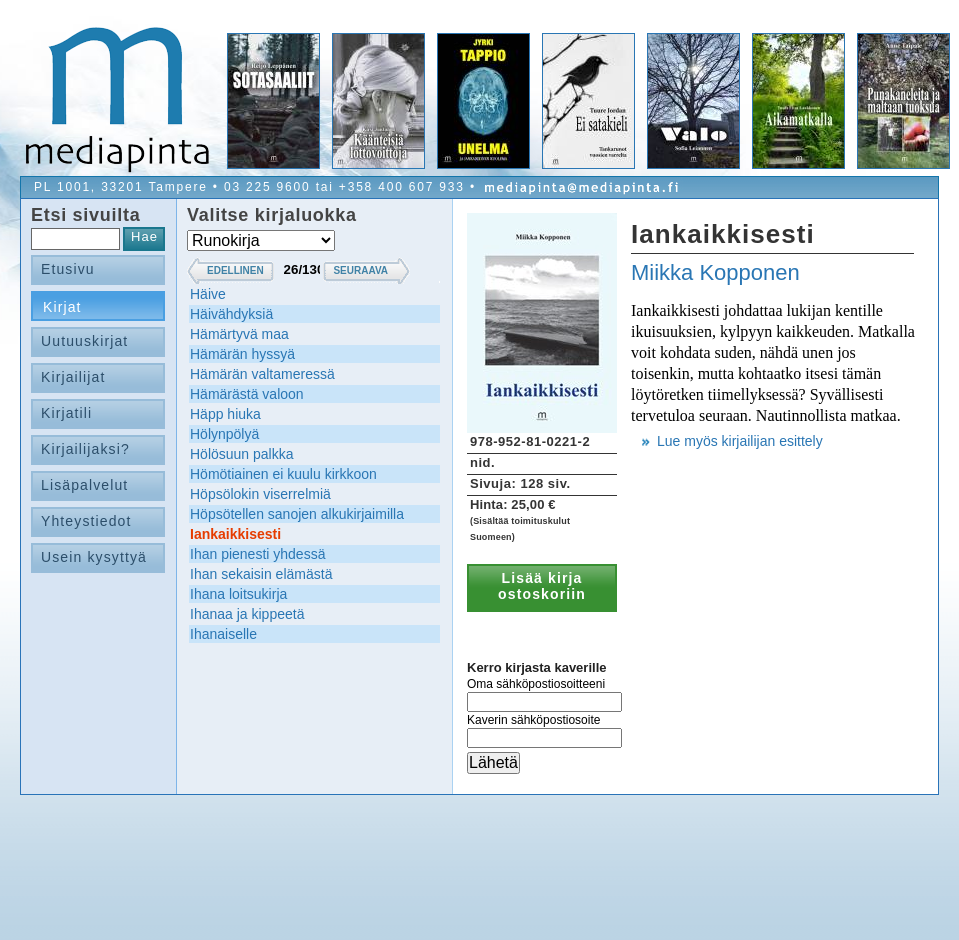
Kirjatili (66, 413)
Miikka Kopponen (715, 272)
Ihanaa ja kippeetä (247, 614)
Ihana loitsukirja (238, 594)
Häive (208, 294)
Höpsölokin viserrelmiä (260, 494)
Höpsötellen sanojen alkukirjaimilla (297, 514)
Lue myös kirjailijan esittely (740, 441)
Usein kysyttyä (94, 557)
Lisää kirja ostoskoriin (542, 586)
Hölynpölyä (224, 434)
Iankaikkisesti (235, 534)
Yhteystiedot (86, 521)
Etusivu (68, 269)
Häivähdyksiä (231, 314)
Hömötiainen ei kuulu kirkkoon (283, 474)
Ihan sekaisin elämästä (261, 574)
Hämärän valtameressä (262, 374)
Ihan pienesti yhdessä (257, 554)
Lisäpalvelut (84, 485)
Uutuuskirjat (84, 341)
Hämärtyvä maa (239, 334)
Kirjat (62, 307)
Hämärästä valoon (247, 394)
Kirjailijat (73, 377)
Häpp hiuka (225, 414)
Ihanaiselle (223, 634)
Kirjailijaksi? (85, 449)
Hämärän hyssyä (242, 354)
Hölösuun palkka (242, 454)
